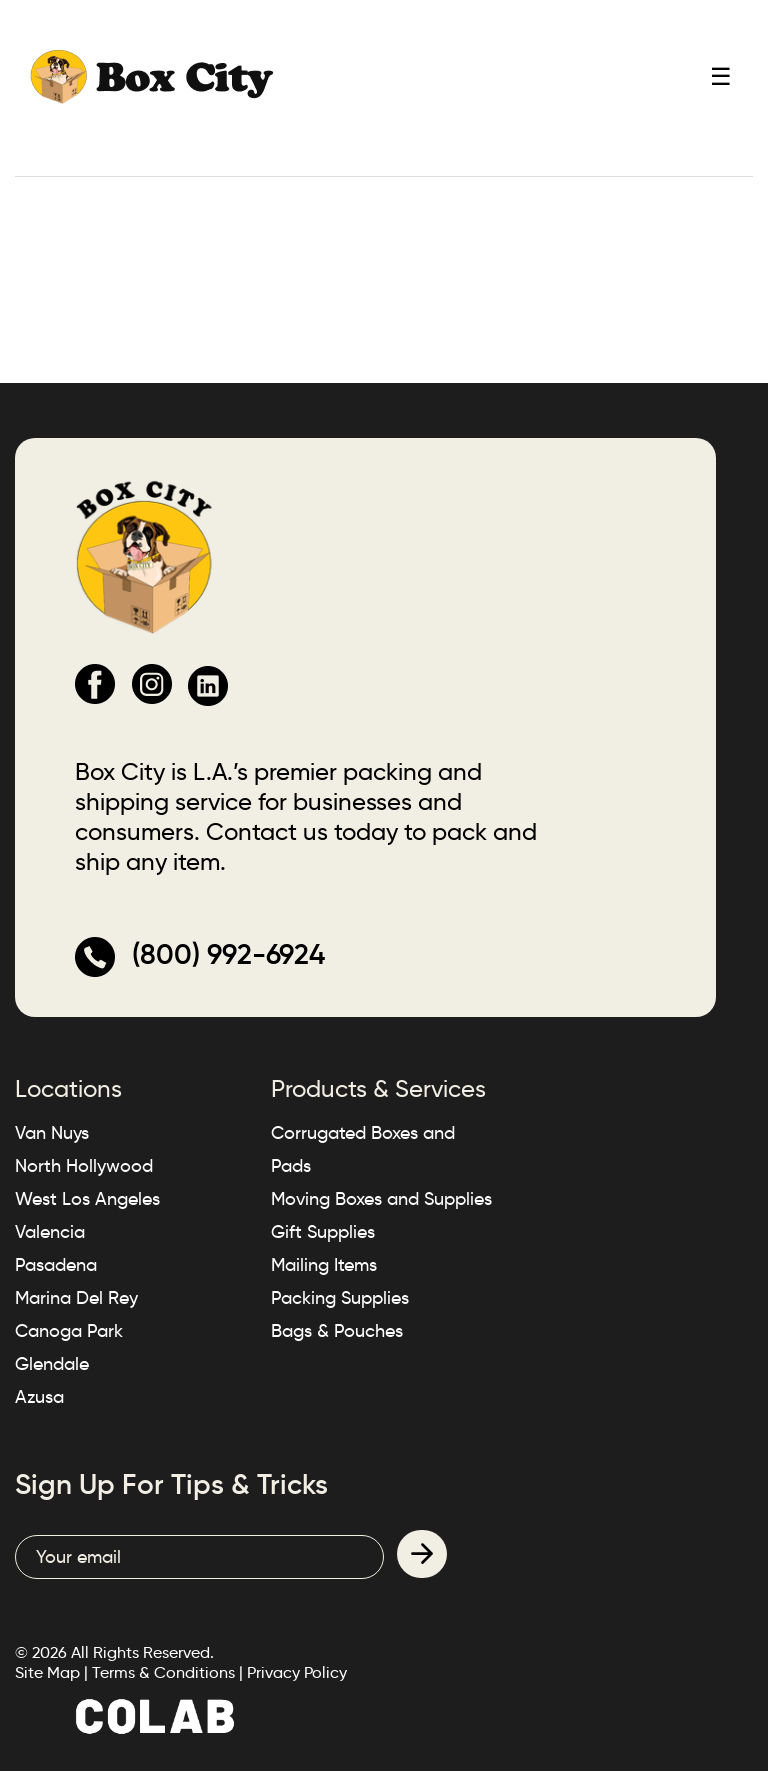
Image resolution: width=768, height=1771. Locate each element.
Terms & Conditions (163, 1672)
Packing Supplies (340, 1298)
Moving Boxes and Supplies (381, 1199)
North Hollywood (84, 1166)
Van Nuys (52, 1133)
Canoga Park (69, 1331)
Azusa (39, 1397)
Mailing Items (324, 1265)
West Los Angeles (87, 1199)
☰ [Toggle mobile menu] (721, 77)
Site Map (47, 1672)
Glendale (52, 1364)
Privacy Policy (297, 1672)
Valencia (50, 1232)
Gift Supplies (323, 1232)
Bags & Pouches (337, 1331)
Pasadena (56, 1265)
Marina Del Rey (76, 1298)
